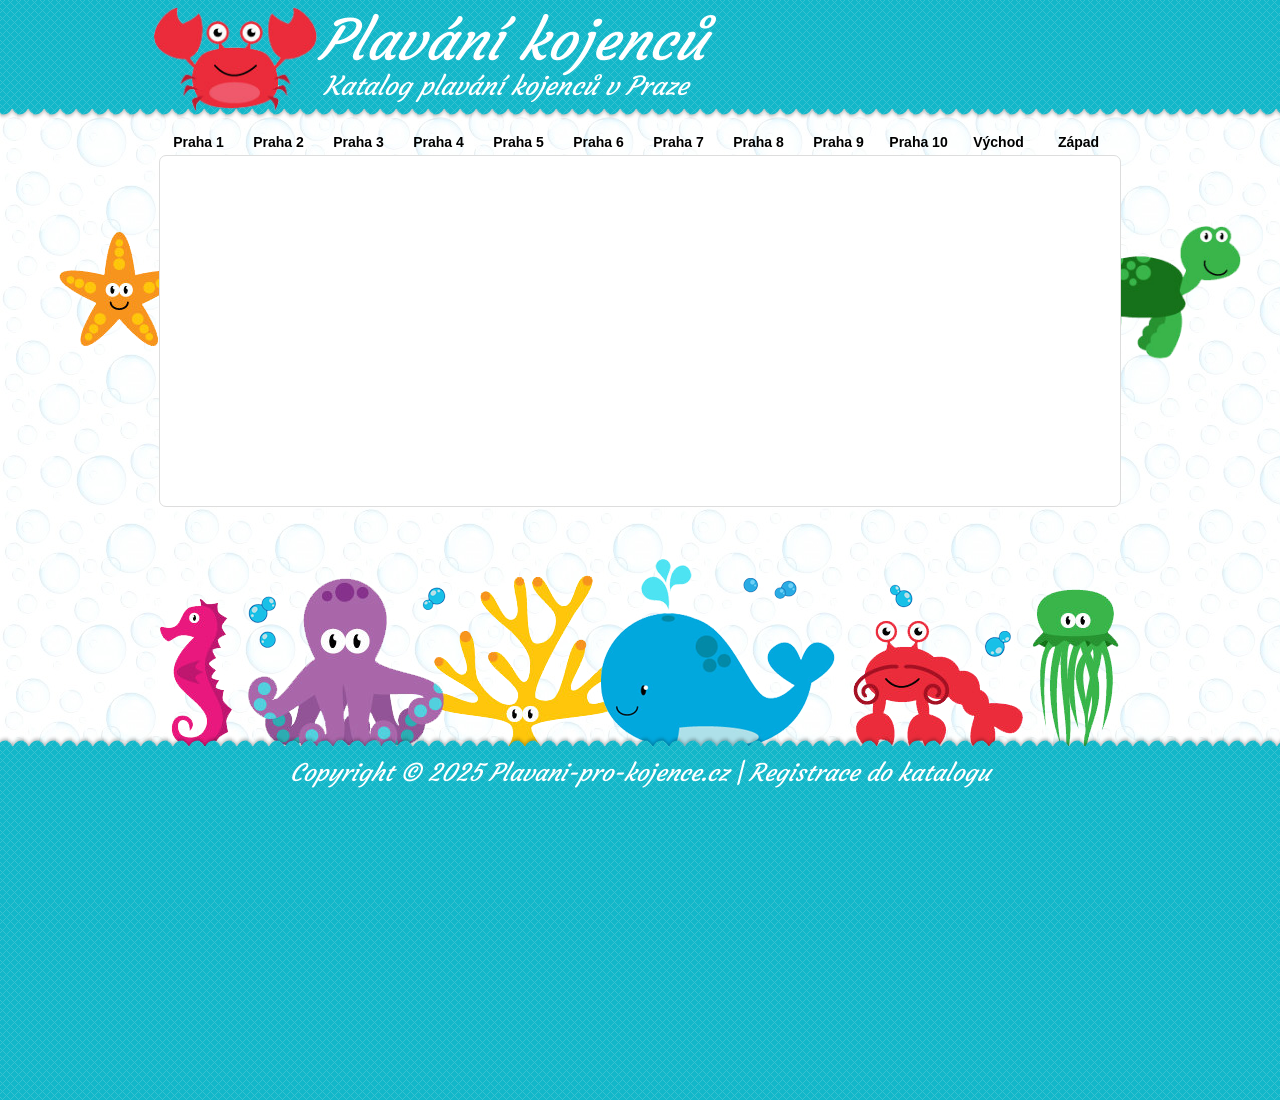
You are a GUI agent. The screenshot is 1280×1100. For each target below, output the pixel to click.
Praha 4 (438, 142)
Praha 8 (758, 142)
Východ (998, 142)
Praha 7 (678, 142)
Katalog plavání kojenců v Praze (506, 86)
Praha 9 (838, 142)
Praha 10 (918, 142)
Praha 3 (358, 142)
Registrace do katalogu (869, 773)
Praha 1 (198, 142)
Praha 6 (598, 142)
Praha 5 (518, 142)
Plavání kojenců (512, 40)
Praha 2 (278, 142)
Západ (1078, 142)
